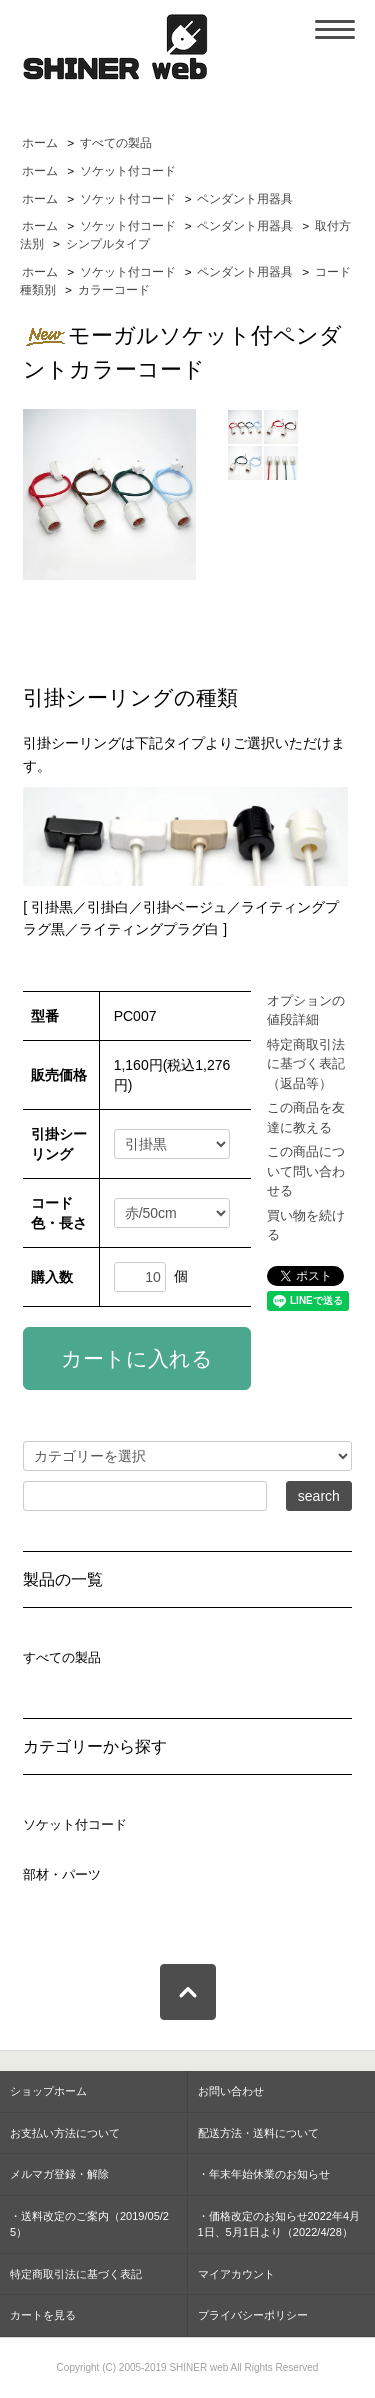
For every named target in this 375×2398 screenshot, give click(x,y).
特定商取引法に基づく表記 (76, 2274)
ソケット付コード (128, 171)
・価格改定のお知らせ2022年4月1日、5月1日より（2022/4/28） (279, 2224)
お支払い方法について (65, 2133)
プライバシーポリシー (253, 2315)
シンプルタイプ (108, 244)
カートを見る (43, 2315)
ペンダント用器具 (245, 199)
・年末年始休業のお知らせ (264, 2174)
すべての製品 (116, 143)
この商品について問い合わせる (306, 1171)
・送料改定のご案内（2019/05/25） (89, 2224)
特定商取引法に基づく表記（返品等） (306, 1064)
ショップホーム (48, 2091)
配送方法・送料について (258, 2133)
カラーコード (114, 290)
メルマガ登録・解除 (59, 2174)
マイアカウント (236, 2274)
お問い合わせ (231, 2091)
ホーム (40, 143)
